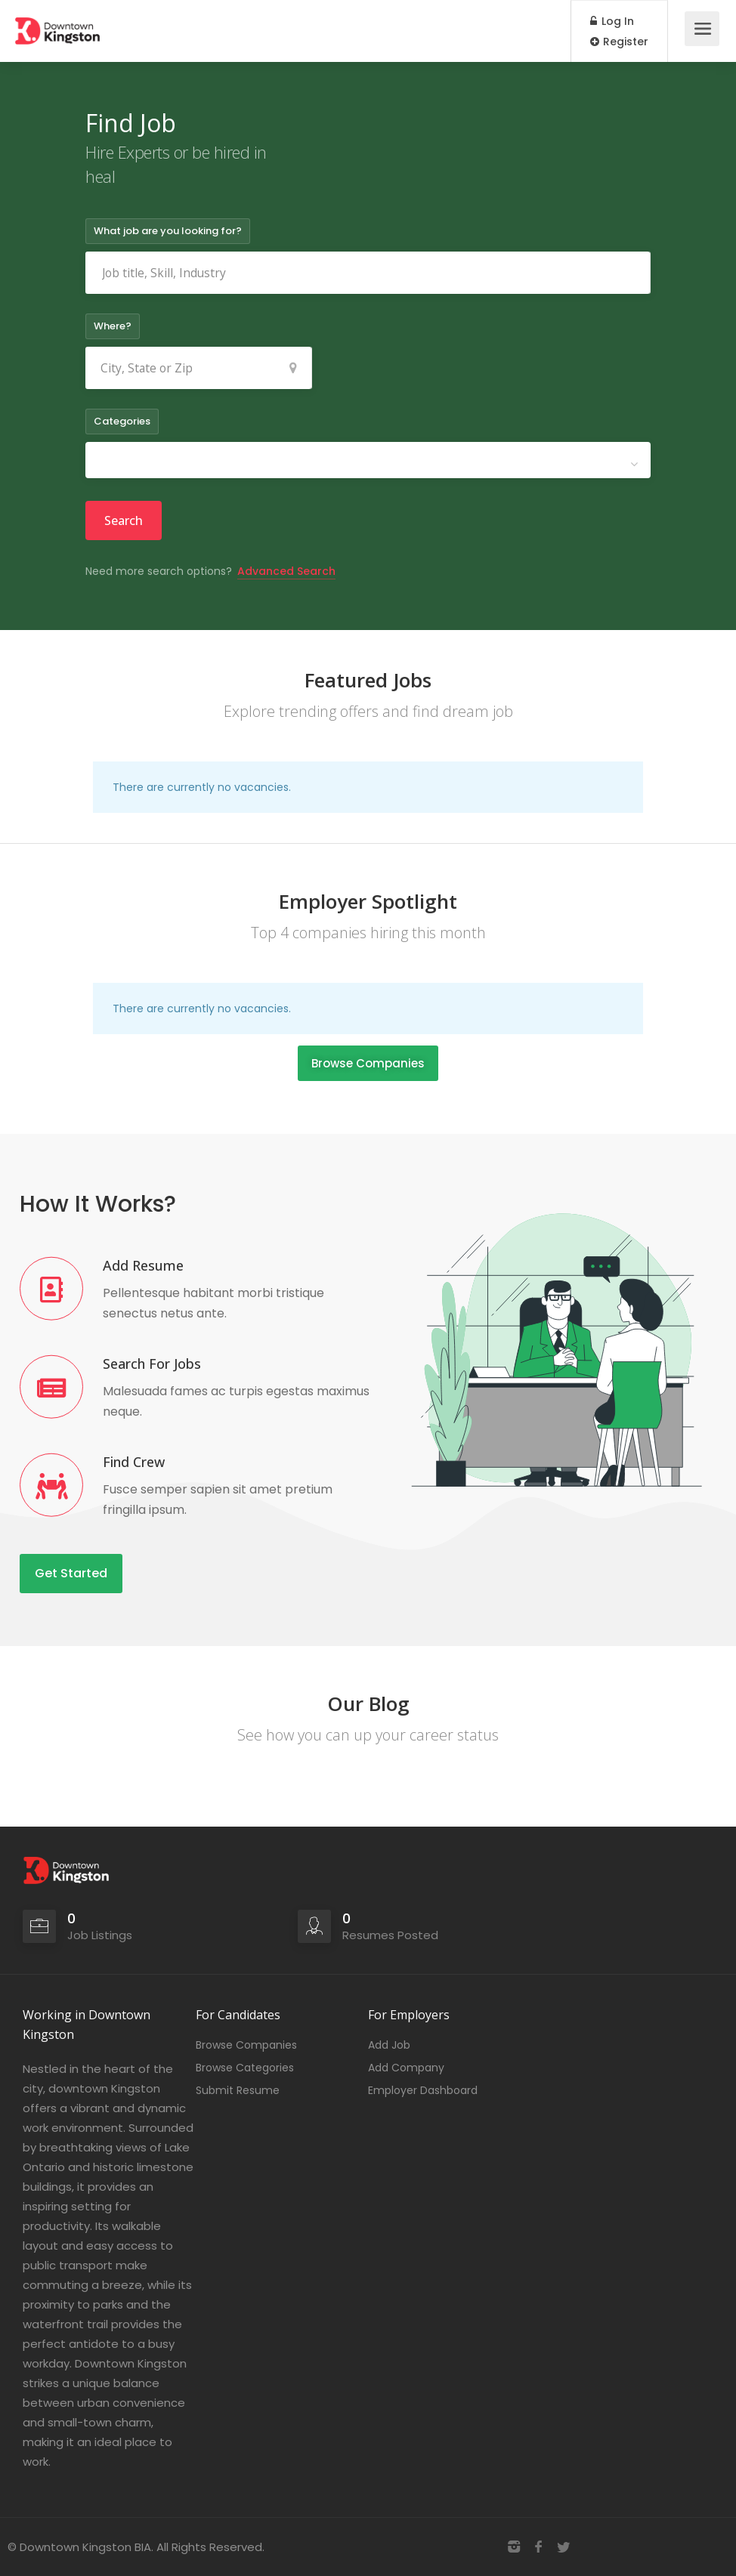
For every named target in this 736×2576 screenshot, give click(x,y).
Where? (112, 326)
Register (619, 41)
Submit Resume (238, 2090)
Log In (612, 21)
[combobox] (368, 460)
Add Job (389, 2044)
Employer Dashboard (423, 2090)
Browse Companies (246, 2044)
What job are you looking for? (168, 231)
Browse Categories (245, 2067)
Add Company (406, 2067)
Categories (122, 421)
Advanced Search (286, 571)
